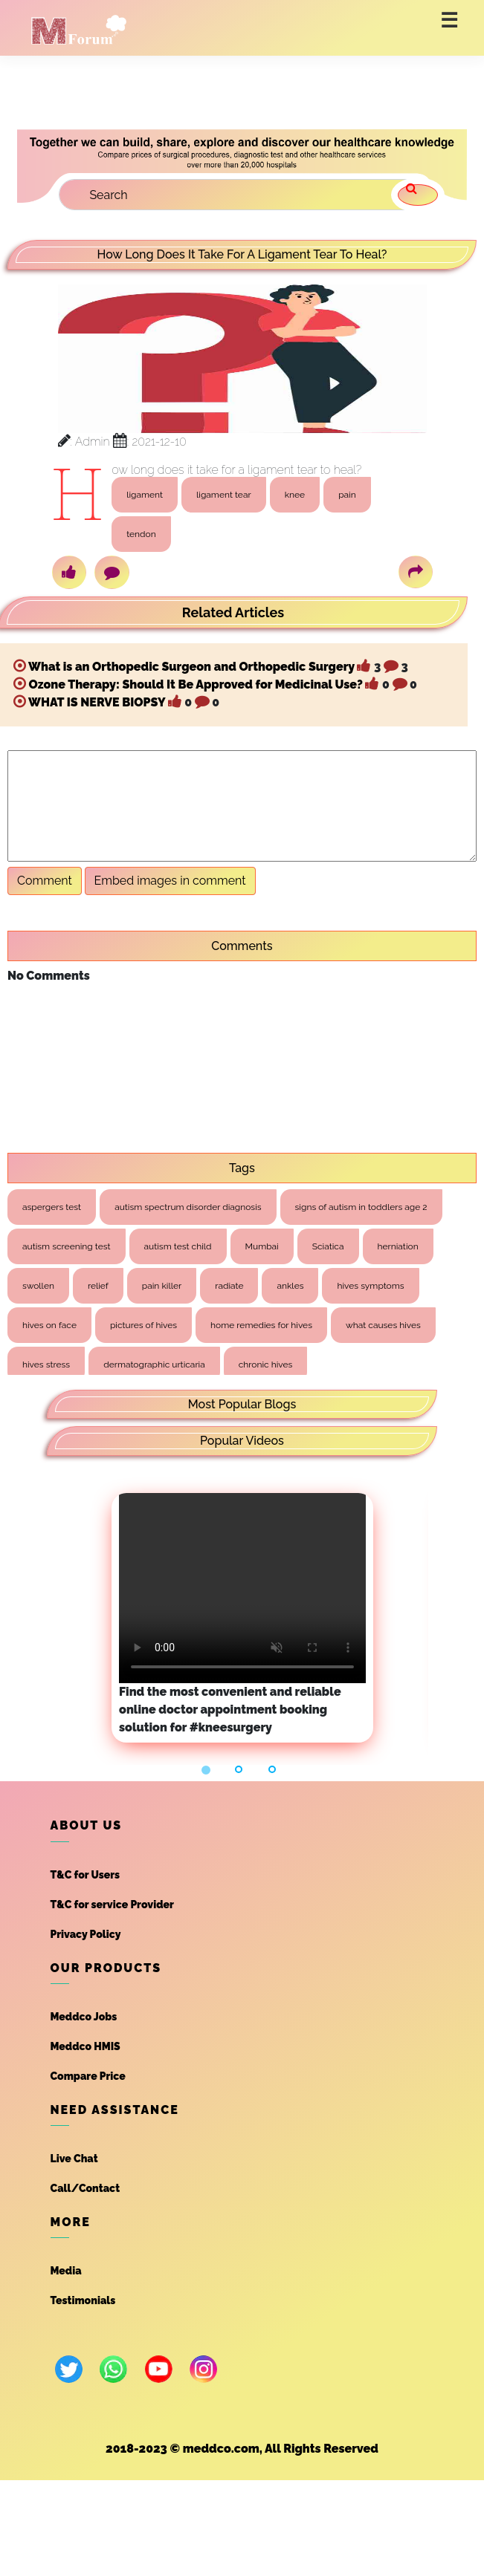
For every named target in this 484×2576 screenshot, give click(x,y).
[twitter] (69, 2369)
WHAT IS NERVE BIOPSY (96, 702)
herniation (398, 1246)
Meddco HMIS (85, 2046)
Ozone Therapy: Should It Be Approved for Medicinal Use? (196, 684)
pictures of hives (143, 1325)
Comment (44, 881)
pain (347, 494)
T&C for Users (85, 1875)
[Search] (240, 194)
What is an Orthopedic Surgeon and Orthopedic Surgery (191, 667)
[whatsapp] (113, 2369)
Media (66, 2271)
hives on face (49, 1325)
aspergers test (51, 1207)
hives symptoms (370, 1286)
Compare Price (88, 2076)
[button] (208, 1770)
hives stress (46, 1364)
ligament (144, 494)
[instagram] (203, 2369)
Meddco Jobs (84, 2017)
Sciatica (328, 1246)
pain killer (161, 1286)
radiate (229, 1286)
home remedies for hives (261, 1325)
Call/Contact (85, 2188)
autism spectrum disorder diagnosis (187, 1207)
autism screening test (66, 1246)
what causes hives (383, 1325)
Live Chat (74, 2158)
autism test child (178, 1246)
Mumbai (262, 1246)
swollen (38, 1286)
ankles (290, 1286)
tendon (141, 534)
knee (295, 494)
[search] (418, 195)
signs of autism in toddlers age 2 (361, 1207)
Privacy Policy (86, 1934)
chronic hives (266, 1364)
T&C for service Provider (112, 1904)
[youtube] (158, 2369)
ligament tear (223, 494)
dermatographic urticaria (154, 1364)
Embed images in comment (170, 881)
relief (98, 1286)
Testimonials (83, 2300)
